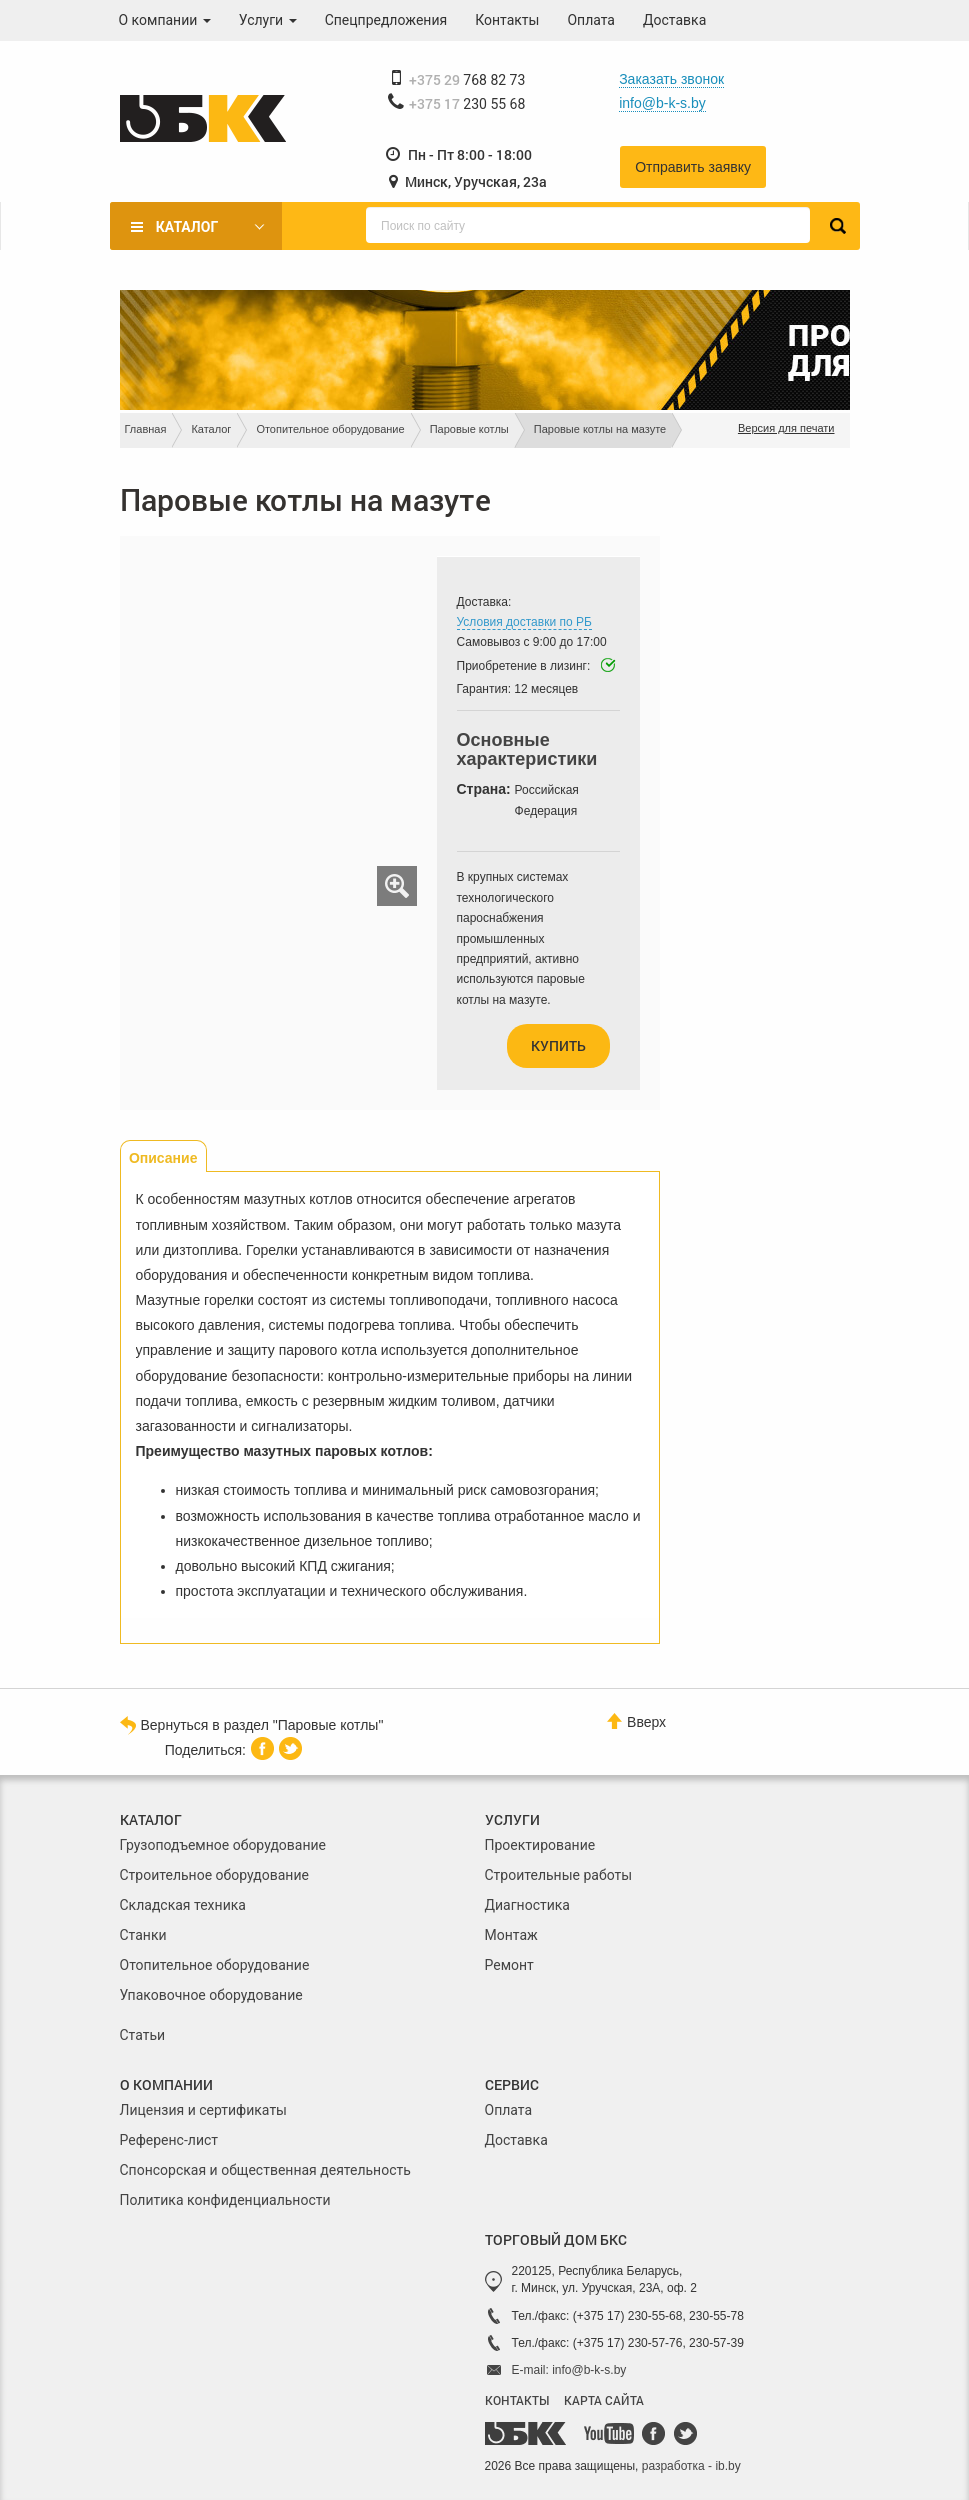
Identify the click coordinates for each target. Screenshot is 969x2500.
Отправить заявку (693, 167)
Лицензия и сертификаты (203, 2110)
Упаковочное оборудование (211, 1995)
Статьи (143, 2035)
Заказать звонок (671, 79)
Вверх (636, 1721)
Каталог (187, 227)
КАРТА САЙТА (604, 2400)
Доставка (674, 20)
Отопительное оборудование (330, 429)
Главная (146, 429)
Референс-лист (169, 2140)
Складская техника (183, 1905)
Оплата (591, 20)
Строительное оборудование (214, 1875)
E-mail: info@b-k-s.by (569, 2370)
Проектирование (540, 1845)
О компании (165, 20)
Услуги (268, 20)
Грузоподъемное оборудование (223, 1845)
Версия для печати (786, 428)
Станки (143, 1935)
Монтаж (511, 1935)
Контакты (507, 20)
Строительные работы (559, 1875)
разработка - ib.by (691, 2466)
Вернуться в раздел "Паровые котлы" (252, 1724)
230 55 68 (467, 104)
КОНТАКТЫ (517, 2400)
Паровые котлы (469, 429)
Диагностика (527, 1905)
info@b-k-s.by (662, 103)
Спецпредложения (386, 20)
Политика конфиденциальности (225, 2200)
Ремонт (509, 1965)
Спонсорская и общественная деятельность (265, 2170)
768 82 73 (467, 80)
